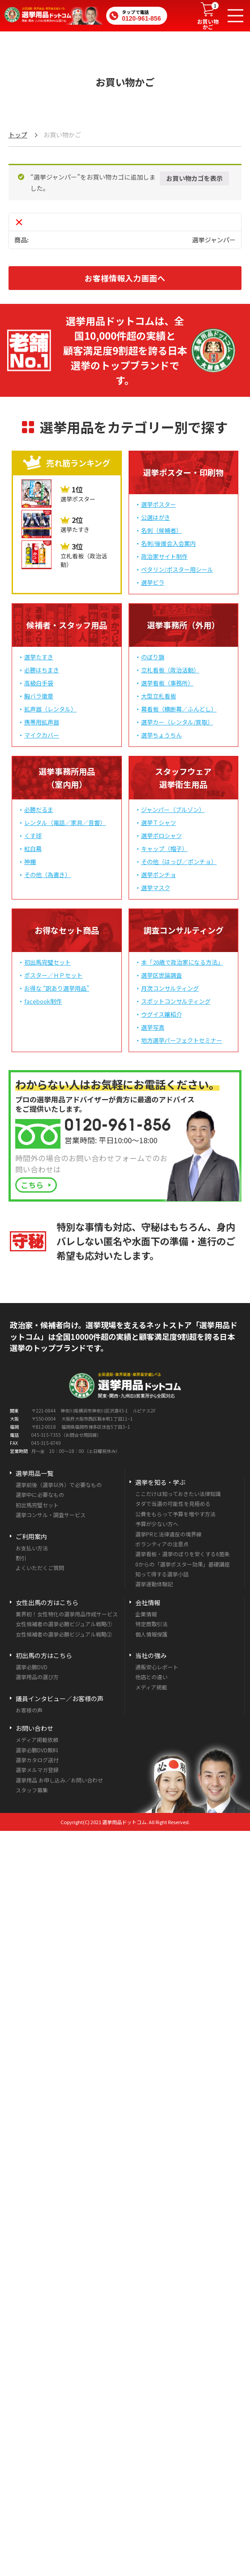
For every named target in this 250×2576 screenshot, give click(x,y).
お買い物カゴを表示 (194, 178)
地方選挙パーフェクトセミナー (181, 1040)
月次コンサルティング (170, 988)
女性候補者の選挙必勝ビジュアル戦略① (64, 1624)
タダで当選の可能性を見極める (173, 1503)
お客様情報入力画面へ (125, 278)
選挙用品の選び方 (37, 1677)
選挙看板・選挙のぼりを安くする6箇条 (182, 1554)
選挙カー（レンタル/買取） (177, 722)
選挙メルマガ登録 (37, 1769)
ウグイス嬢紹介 (161, 1014)
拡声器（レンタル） (50, 709)
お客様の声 (29, 1710)
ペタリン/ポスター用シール (177, 569)
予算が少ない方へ (156, 1523)
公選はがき (155, 517)
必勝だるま (38, 809)
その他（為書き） (47, 874)
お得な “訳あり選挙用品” (56, 988)
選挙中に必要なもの (40, 1494)
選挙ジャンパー (214, 239)
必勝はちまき (41, 670)
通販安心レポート (156, 1667)
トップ (18, 134)
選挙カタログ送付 (37, 1760)
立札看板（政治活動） (170, 670)
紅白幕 (33, 848)
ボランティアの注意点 (162, 1544)
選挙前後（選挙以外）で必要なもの (59, 1484)
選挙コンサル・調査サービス (51, 1514)
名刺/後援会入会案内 (168, 543)
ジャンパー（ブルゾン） (173, 809)
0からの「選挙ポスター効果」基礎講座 (182, 1564)
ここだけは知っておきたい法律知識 (178, 1493)
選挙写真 (152, 1027)
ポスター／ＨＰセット (53, 975)
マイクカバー (41, 735)
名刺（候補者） (161, 530)
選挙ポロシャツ (161, 835)
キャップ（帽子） (164, 848)
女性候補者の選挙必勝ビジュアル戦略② (64, 1634)
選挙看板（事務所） (167, 683)
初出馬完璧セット (47, 962)
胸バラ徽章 (38, 696)
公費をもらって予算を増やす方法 (175, 1514)
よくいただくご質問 (40, 1567)
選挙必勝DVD (31, 1667)
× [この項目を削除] (19, 222)
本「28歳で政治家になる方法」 (182, 962)
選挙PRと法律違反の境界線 (168, 1534)
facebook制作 (43, 1001)
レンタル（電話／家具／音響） (65, 822)
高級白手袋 (38, 683)
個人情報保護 (151, 1634)
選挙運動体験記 (154, 1584)
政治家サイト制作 (164, 556)
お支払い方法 (32, 1548)
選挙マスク (155, 887)
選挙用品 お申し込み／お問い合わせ (59, 1780)
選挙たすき (38, 657)
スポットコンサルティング (176, 1001)
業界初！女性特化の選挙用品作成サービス (67, 1614)
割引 (21, 1558)
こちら (32, 1184)
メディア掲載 (151, 1687)
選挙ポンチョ (158, 874)
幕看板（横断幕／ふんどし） (179, 709)
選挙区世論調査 (161, 975)
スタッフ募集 (32, 1790)
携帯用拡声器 (41, 722)
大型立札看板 (158, 696)
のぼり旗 (152, 657)
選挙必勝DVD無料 (37, 1750)
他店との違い (151, 1677)
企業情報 (146, 1614)
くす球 (33, 835)
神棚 (30, 861)
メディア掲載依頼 (37, 1739)
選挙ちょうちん (161, 735)
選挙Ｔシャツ (158, 822)
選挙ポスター (158, 504)
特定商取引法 (151, 1624)
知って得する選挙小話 (162, 1574)
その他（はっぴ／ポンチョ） (179, 861)
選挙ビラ (152, 582)
